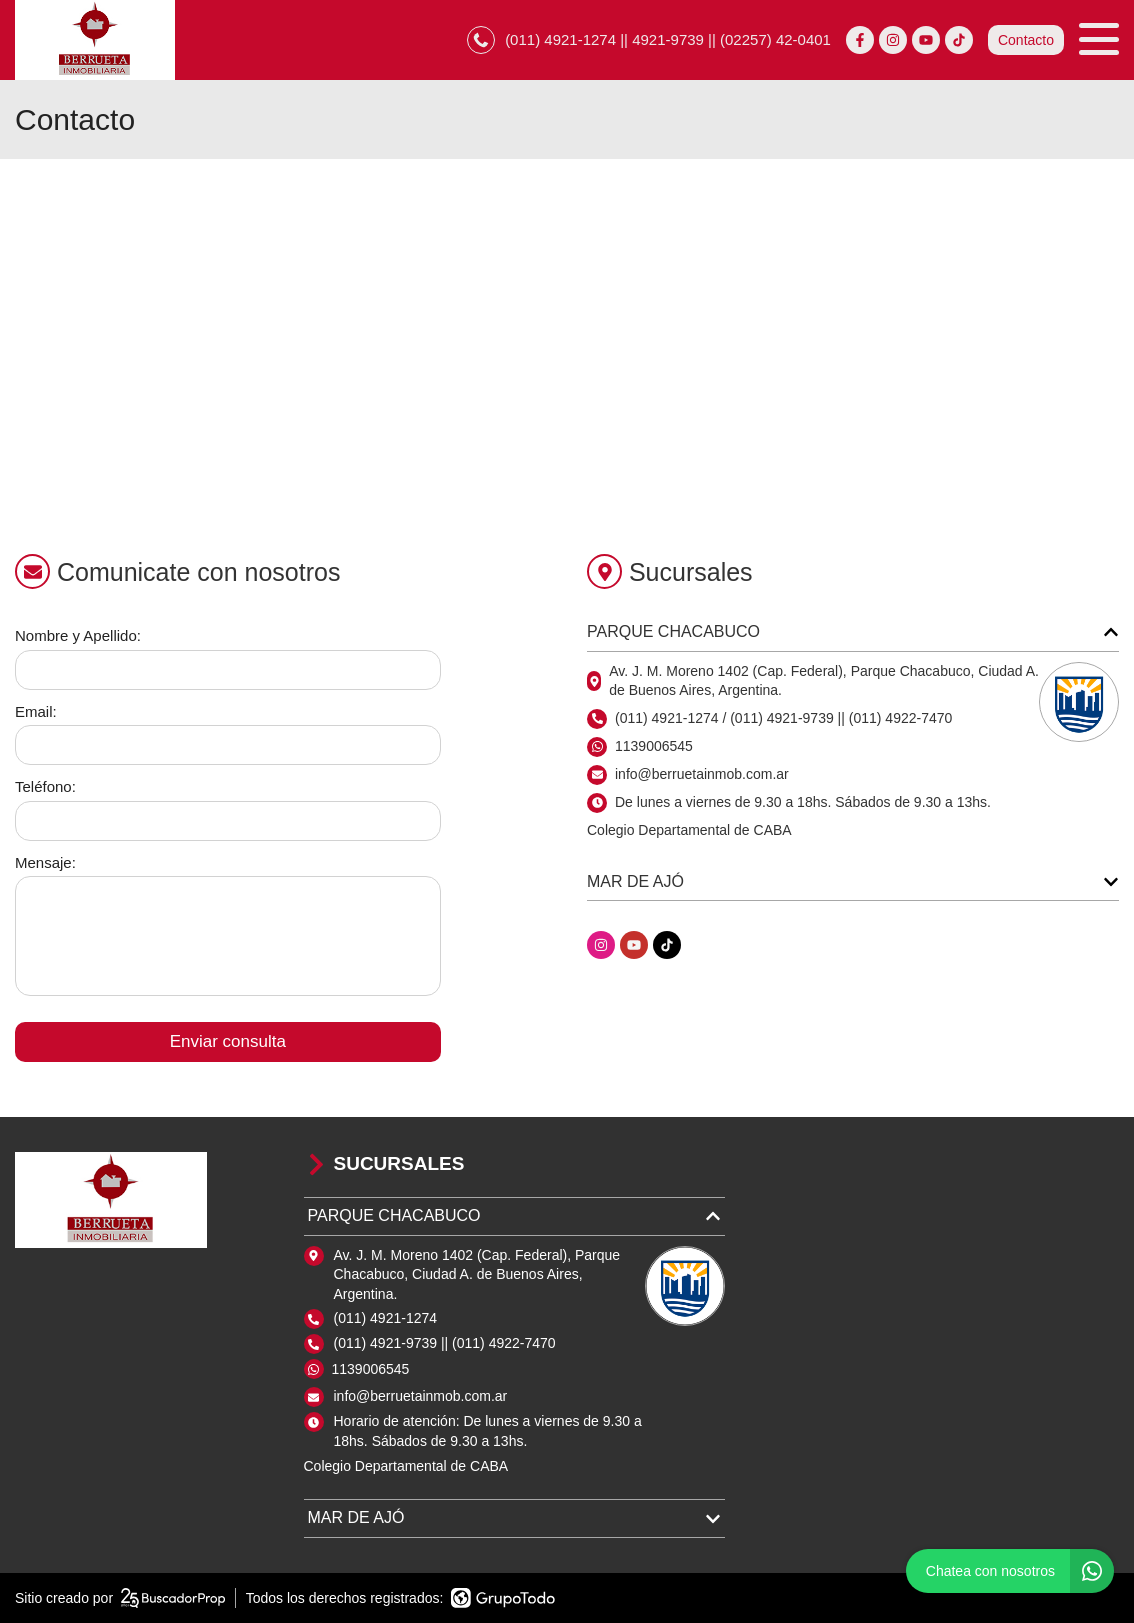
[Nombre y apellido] (228, 670)
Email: (36, 711)
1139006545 (654, 746)
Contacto (1026, 40)
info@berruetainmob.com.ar (421, 1396)
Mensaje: (45, 862)
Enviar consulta (228, 1041)
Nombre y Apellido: (78, 635)
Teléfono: (45, 786)
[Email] (228, 745)
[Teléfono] (228, 821)
